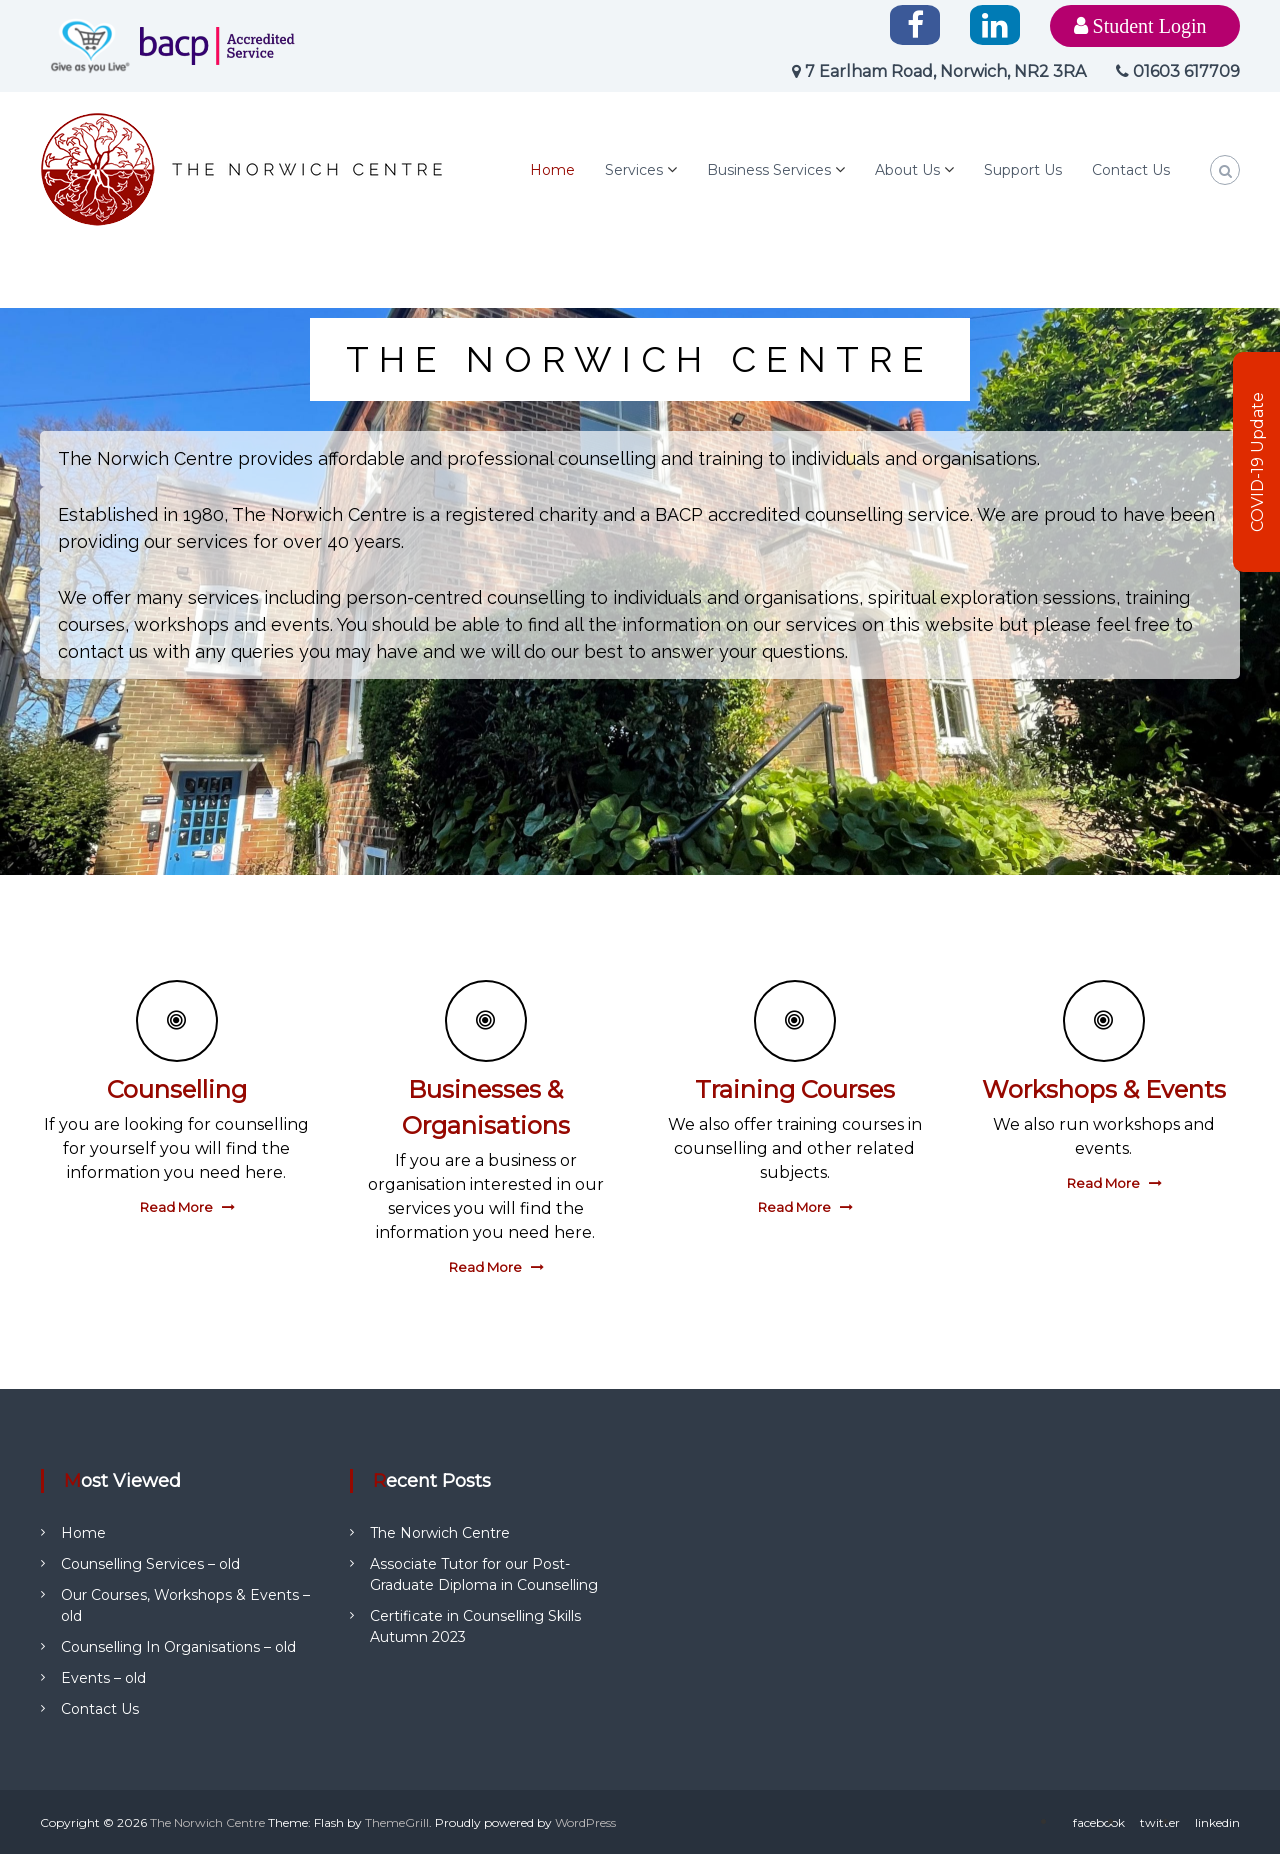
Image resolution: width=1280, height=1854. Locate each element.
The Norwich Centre (440, 1533)
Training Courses (795, 1089)
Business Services (769, 170)
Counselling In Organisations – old (178, 1647)
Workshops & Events (1104, 1089)
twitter (1160, 1822)
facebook (1099, 1822)
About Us (907, 170)
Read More (176, 1207)
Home (552, 170)
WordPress (585, 1822)
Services (634, 170)
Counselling (177, 1089)
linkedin (1217, 1822)
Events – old (103, 1678)
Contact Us (1131, 170)
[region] (640, 591)
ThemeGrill (397, 1822)
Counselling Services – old (150, 1564)
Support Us (1023, 170)
